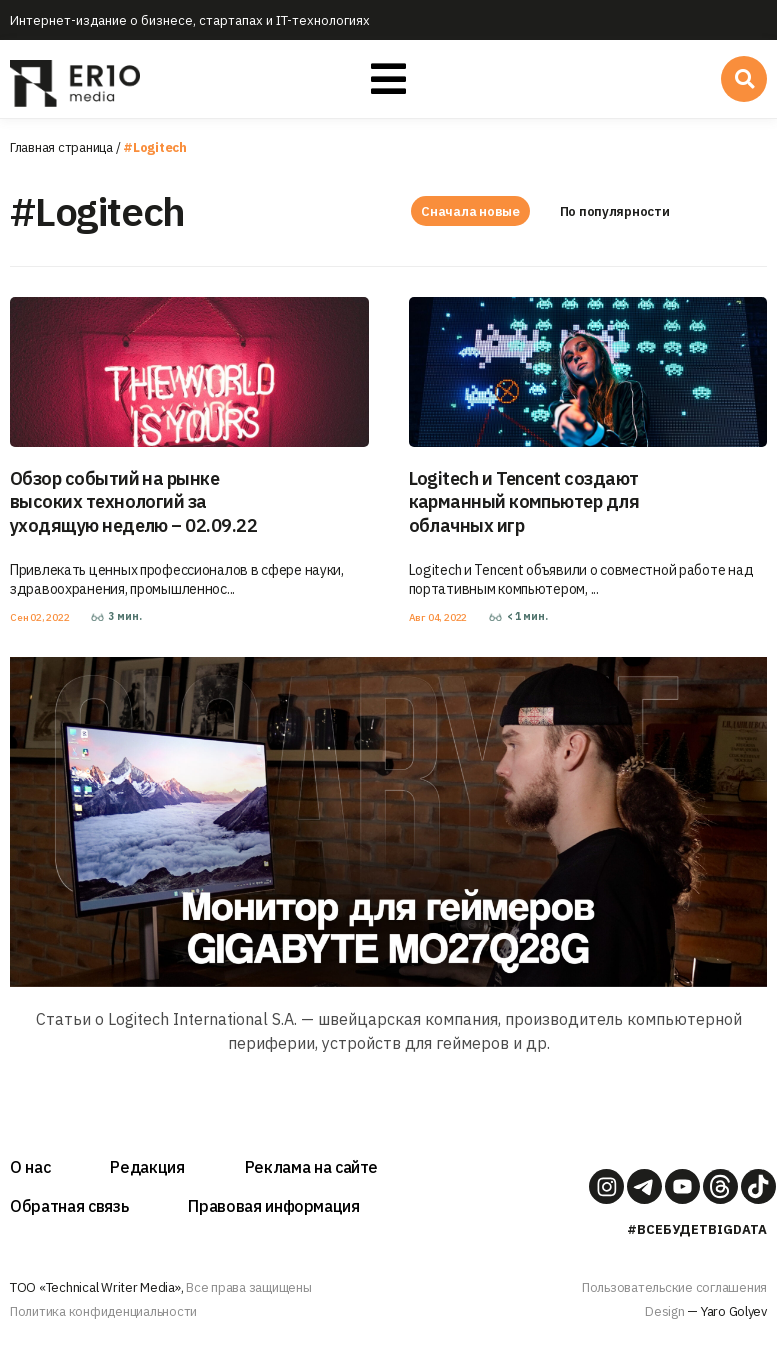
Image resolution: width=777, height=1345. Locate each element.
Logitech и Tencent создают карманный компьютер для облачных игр (524, 502)
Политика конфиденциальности (103, 1311)
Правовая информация (274, 1206)
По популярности (619, 211)
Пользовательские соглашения (674, 1287)
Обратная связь (69, 1206)
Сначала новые (470, 211)
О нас (30, 1167)
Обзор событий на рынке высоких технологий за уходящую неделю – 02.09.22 (133, 502)
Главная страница (61, 147)
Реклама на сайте (312, 1167)
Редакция (147, 1167)
